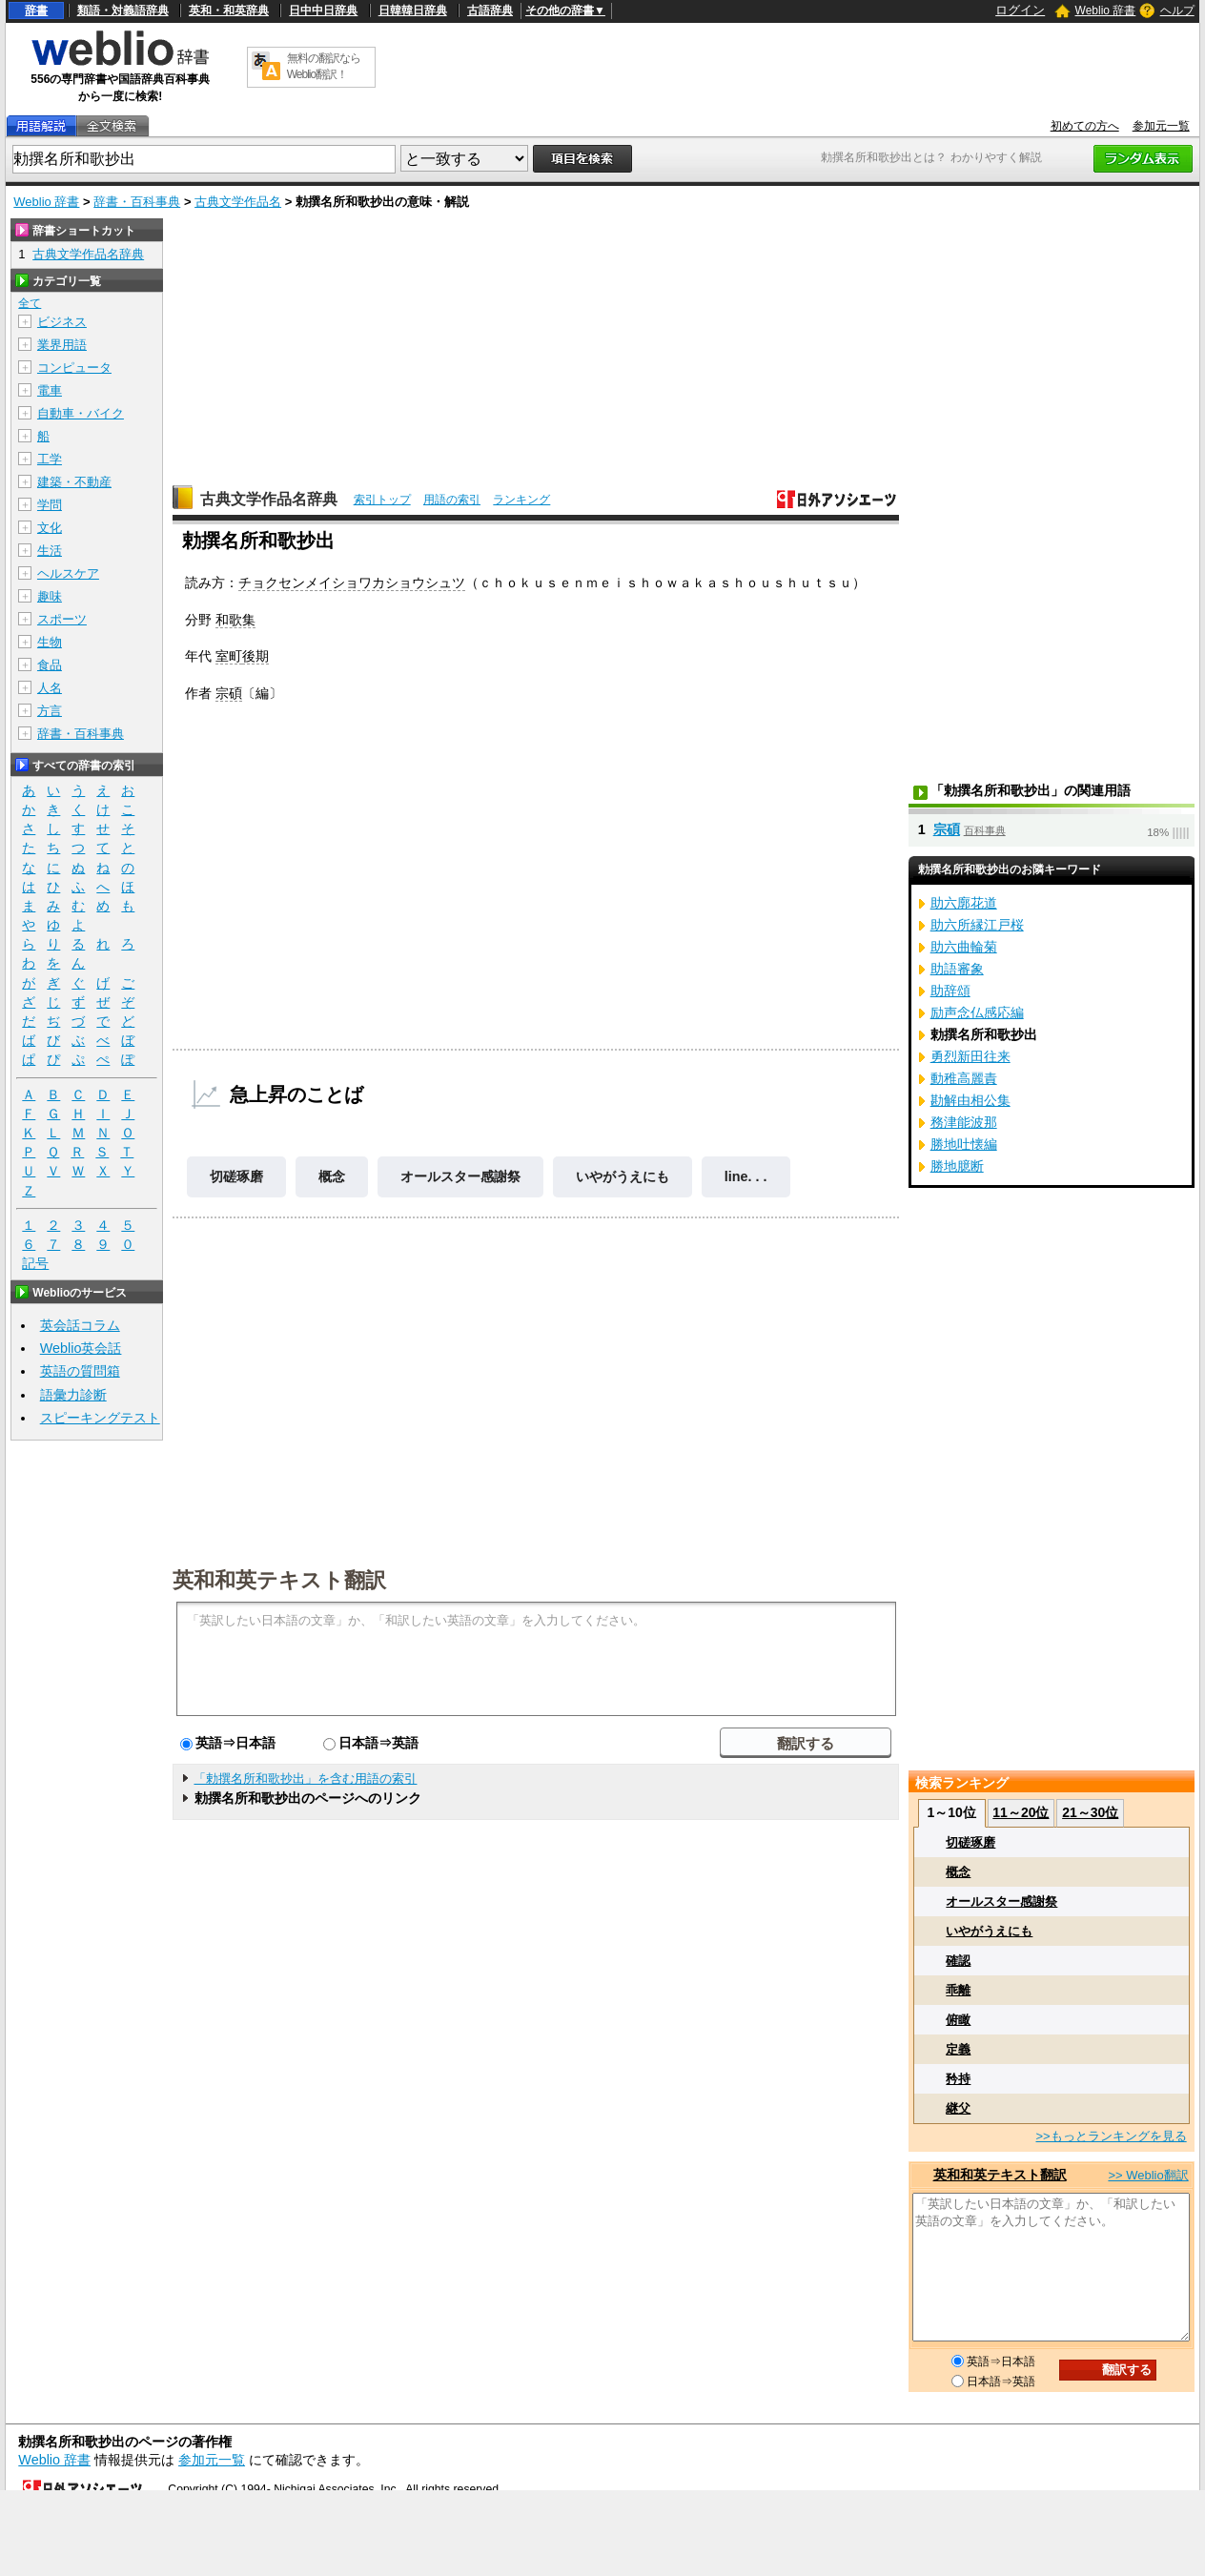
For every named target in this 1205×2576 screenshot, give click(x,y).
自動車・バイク (80, 413)
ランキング (521, 499)
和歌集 (235, 619)
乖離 (958, 1990)
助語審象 (957, 968)
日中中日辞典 (323, 10)
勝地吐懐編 (963, 1144)
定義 (958, 2049)
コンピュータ (74, 367)
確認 (958, 1960)
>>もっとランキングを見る (1110, 2136)
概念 (331, 1176)
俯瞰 (958, 2020)
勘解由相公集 (970, 1100)
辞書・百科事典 (136, 201)
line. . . (746, 1176)
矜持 (958, 2079)
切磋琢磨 (236, 1176)
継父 (958, 2108)
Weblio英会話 (81, 1348)
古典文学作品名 (237, 201)
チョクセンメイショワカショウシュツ (351, 582)
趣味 (49, 596)
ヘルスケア (68, 573)
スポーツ (62, 619)
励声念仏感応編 (977, 1012)
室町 (228, 656)
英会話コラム (80, 1325)
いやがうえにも (622, 1176)
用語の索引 (451, 499)
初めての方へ (1085, 126)
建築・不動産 (74, 482)
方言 (49, 711)
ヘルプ (1177, 10)
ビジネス (62, 322)
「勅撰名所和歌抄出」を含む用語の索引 (305, 1778)
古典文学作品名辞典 (268, 499)
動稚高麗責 (963, 1078)
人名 (49, 688)
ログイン (1020, 10)
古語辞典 (490, 10)
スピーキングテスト (100, 1417)
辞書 (36, 10)
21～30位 (1090, 1812)
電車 (49, 390)
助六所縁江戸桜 (977, 924)
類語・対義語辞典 (123, 10)
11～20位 (1020, 1812)
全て (29, 303)
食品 (49, 665)
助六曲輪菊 (963, 946)
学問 (49, 505)
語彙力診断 (73, 1394)
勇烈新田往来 (970, 1056)
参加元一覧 (1161, 126)
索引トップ (382, 499)
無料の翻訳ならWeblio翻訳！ (323, 66)
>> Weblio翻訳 (1148, 2175)
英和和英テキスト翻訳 (279, 1578)
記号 (35, 1264)
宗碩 (228, 693)
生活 (49, 550)
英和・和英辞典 (229, 10)
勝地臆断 (957, 1166)
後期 (255, 656)
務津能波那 (963, 1122)
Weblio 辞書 (1105, 10)
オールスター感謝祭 (460, 1176)
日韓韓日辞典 (412, 10)
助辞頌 (950, 990)
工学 (49, 459)
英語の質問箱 (80, 1371)
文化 (49, 528)
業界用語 (62, 344)
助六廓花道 (963, 902)
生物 (49, 642)
